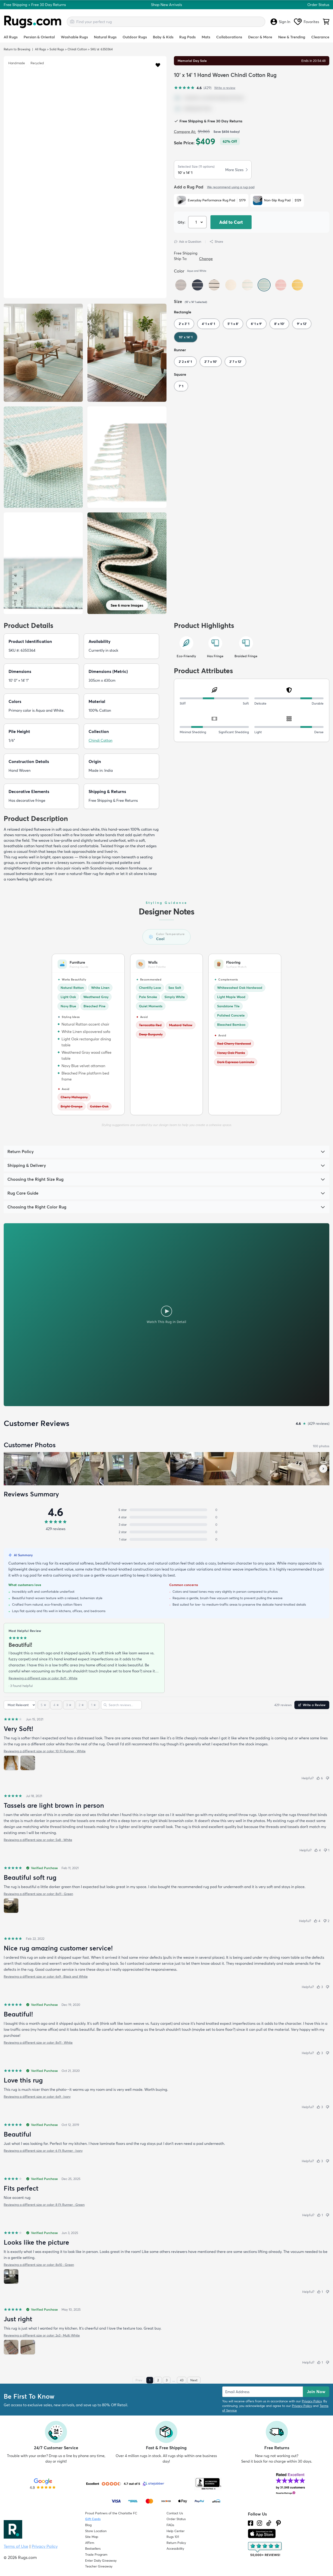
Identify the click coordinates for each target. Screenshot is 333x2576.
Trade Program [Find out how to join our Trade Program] (96, 2554)
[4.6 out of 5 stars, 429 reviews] (192, 88)
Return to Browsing (17, 49)
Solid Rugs (56, 49)
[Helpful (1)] (320, 2215)
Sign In (280, 21)
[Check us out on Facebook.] (250, 2523)
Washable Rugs (74, 37)
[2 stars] (81, 1705)
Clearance (320, 37)
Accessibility (175, 2548)
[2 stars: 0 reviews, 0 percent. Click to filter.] (166, 1532)
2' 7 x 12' (235, 362)
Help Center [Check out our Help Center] (175, 2531)
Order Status (318, 4)
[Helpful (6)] (319, 1778)
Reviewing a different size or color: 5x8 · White (38, 1840)
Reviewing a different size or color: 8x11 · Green (38, 1894)
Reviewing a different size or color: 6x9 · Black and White (46, 1976)
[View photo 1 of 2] (11, 1763)
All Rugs (11, 37)
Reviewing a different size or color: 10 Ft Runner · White (45, 1751)
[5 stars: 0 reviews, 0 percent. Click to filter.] (166, 1510)
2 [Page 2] (158, 2380)
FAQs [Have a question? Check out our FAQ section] (170, 2525)
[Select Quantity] (197, 222)
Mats (206, 37)
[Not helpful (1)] (326, 1850)
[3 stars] (69, 1705)
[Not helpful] (327, 1778)
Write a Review (312, 1705)
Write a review (224, 88)
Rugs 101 (172, 2537)
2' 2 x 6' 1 (185, 362)
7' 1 (181, 386)
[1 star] (93, 1705)
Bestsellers (93, 2548)
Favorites (306, 21)
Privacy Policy (312, 2401)
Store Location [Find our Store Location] (96, 2531)
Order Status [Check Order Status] (176, 2519)
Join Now (316, 2391)
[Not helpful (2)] (326, 1921)
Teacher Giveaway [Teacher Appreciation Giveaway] (98, 2566)
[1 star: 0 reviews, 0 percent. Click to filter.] (166, 1539)
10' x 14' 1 (186, 337)
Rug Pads (187, 37)
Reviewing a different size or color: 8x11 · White (43, 1678)
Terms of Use (16, 2546)
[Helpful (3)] (320, 1987)
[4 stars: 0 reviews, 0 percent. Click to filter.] (166, 1517)
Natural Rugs (105, 37)
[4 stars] (56, 1705)
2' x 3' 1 (184, 324)
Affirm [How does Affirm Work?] (89, 2543)
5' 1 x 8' (233, 324)
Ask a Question (187, 241)
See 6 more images (127, 605)
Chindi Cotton (77, 49)
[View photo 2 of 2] (27, 1763)
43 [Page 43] (181, 2380)
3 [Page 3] (166, 2380)
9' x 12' (302, 324)
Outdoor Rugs (135, 37)
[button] (158, 65)
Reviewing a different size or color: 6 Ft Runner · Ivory (43, 2151)
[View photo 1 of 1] (11, 1905)
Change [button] (206, 258)
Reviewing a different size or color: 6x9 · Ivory (37, 2097)
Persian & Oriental (39, 37)
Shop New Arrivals (166, 4)
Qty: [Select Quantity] (181, 222)
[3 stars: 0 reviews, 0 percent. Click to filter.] (166, 1524)
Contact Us (174, 2513)
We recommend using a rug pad (231, 187)
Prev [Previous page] (139, 2380)
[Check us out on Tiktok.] (269, 2523)
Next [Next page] (193, 2380)
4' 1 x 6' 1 (208, 324)
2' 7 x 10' (210, 362)
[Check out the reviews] (265, 2549)
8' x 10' (279, 324)
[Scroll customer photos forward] (323, 1469)
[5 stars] (43, 1705)
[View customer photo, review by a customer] (20, 1468)
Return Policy (176, 2543)
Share (216, 241)
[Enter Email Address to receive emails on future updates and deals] (262, 2391)
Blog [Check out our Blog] (88, 2525)
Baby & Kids (163, 37)
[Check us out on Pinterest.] (278, 2523)
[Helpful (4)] (317, 1850)
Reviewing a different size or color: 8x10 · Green (39, 2265)
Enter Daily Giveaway (101, 2560)
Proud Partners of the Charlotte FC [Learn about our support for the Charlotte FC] (111, 2513)
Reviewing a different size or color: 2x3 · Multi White (42, 2335)
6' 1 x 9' (256, 324)
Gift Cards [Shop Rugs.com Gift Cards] (93, 2519)
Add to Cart (231, 222)
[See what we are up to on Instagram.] (259, 2523)
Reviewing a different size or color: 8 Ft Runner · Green (44, 2205)
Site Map (91, 2537)
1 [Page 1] (149, 2380)
